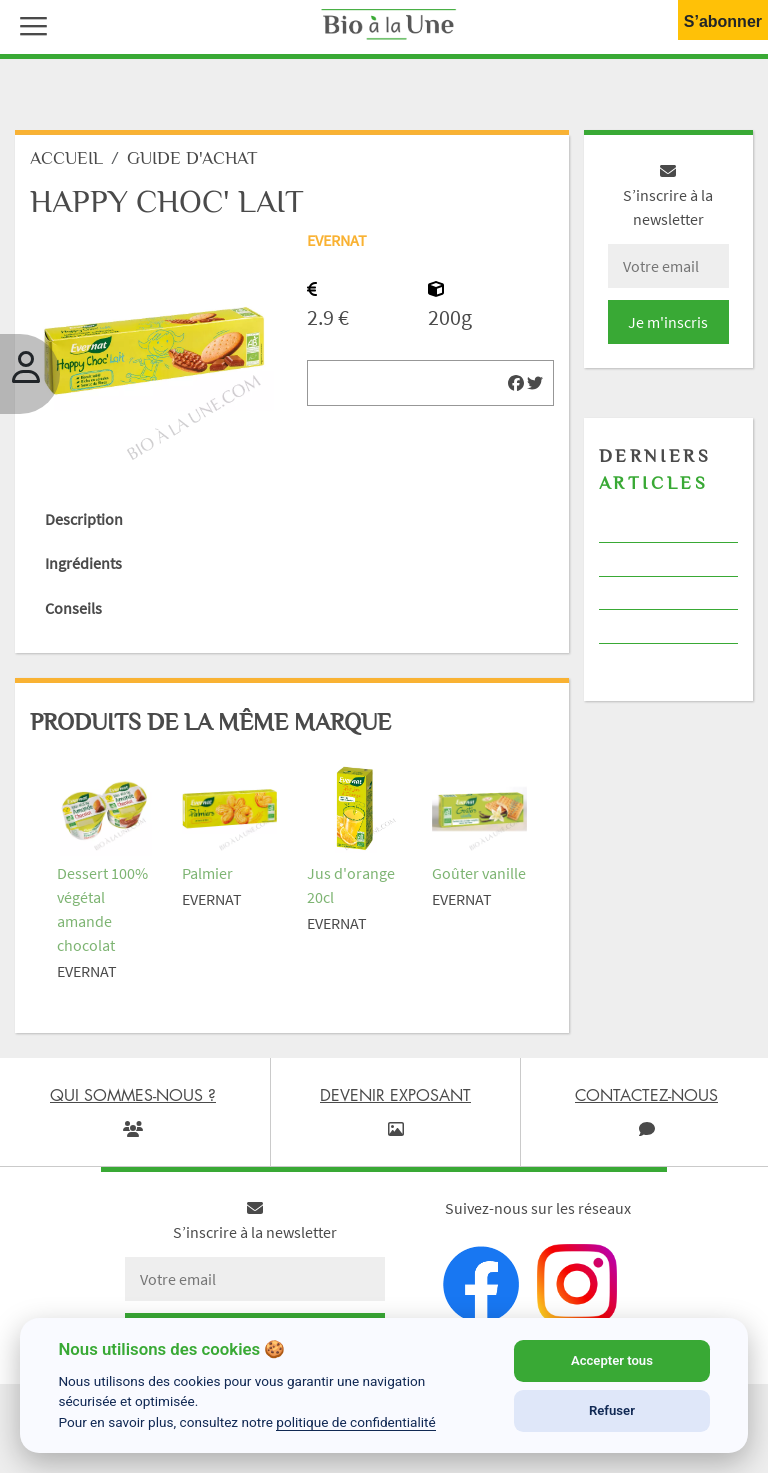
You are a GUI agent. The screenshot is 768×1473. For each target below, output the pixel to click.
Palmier (207, 873)
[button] (29, 24)
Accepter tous (612, 1360)
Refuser (612, 1410)
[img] (516, 383)
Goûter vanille (479, 873)
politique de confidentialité (356, 1422)
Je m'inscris (668, 322)
